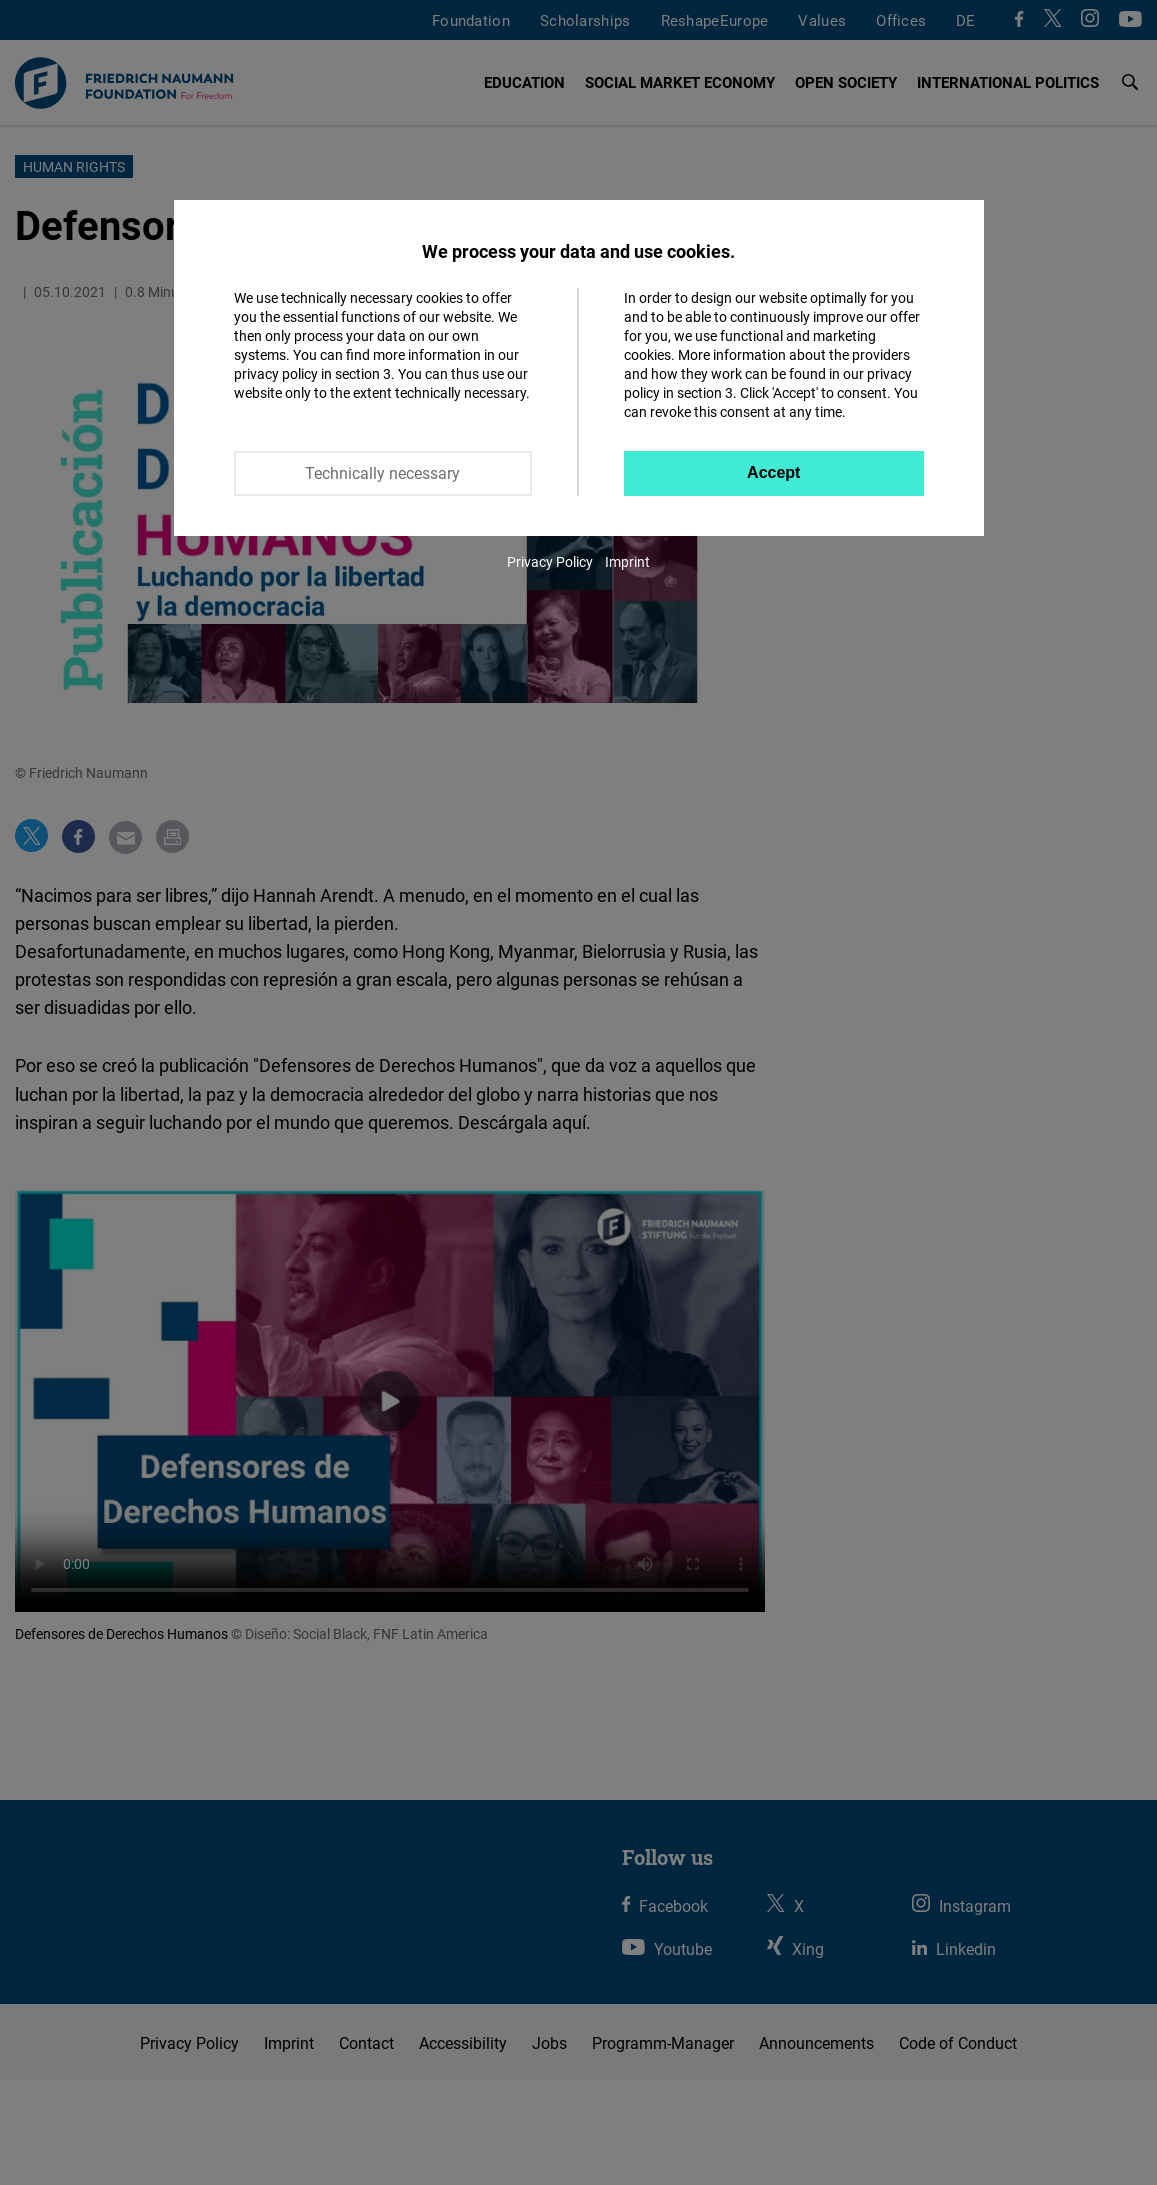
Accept (773, 472)
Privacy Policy (550, 561)
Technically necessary (382, 473)
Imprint (627, 561)
